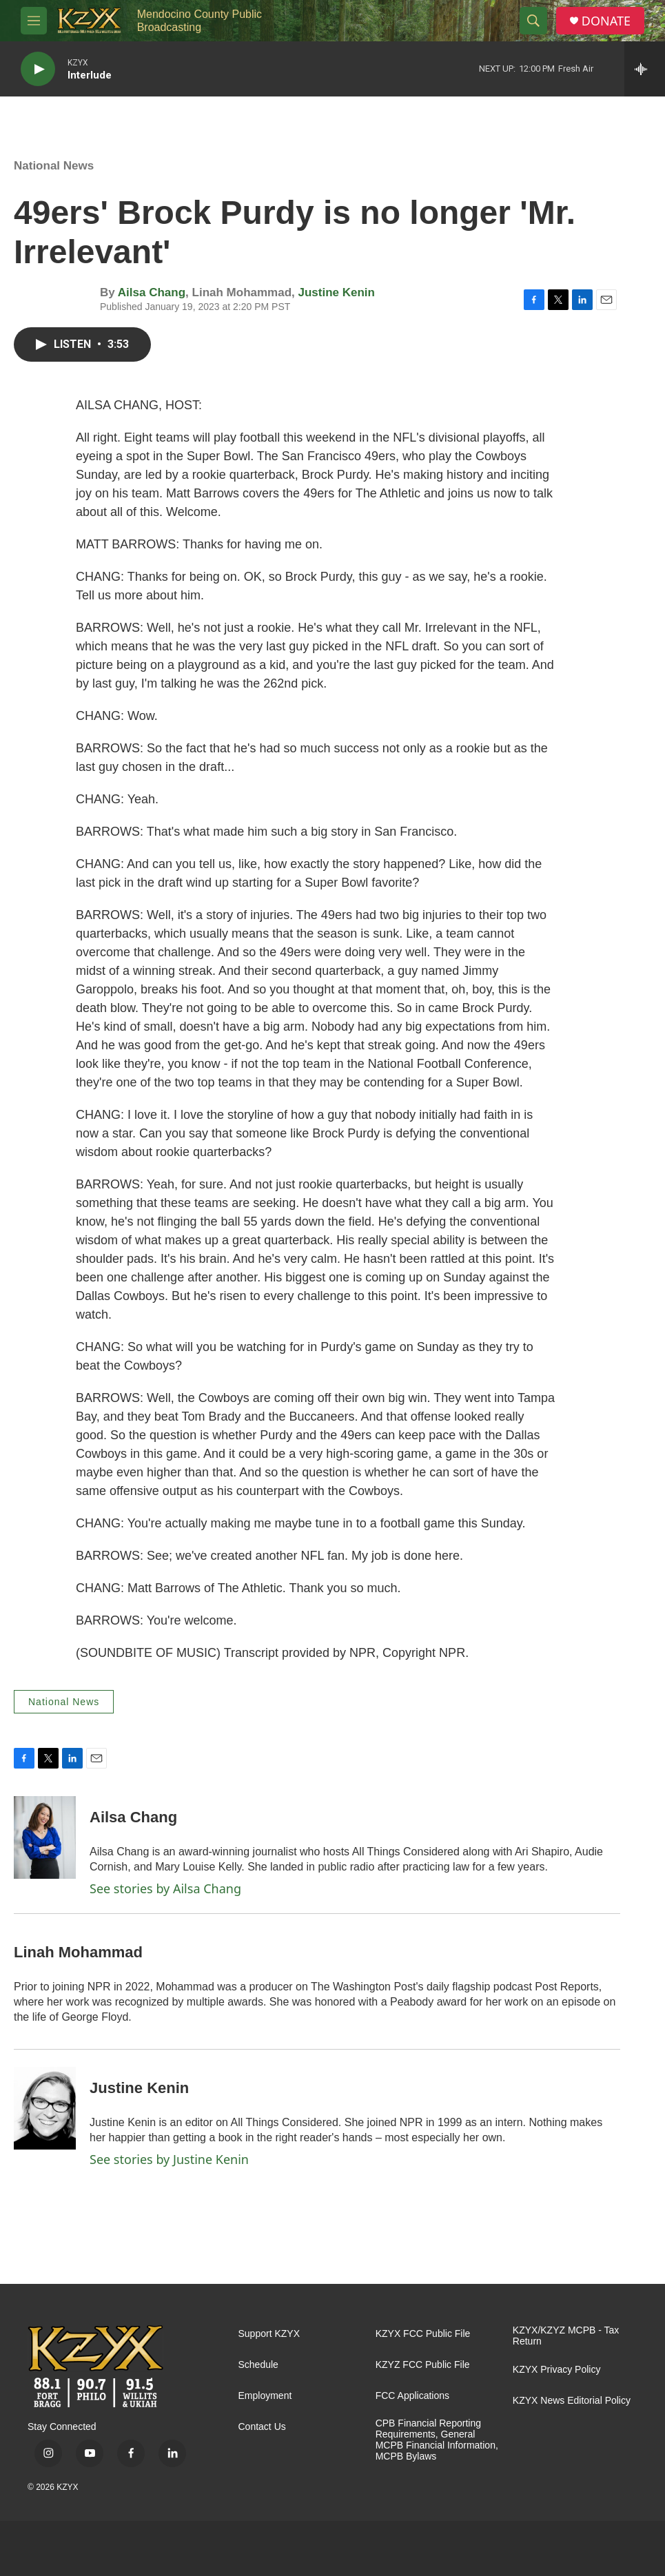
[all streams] (644, 68)
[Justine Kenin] (45, 2108)
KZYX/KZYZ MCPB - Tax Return (566, 2336)
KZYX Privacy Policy (557, 2369)
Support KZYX (269, 2334)
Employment (265, 2396)
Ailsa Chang (151, 292)
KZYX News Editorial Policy (572, 2400)
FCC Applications (412, 2396)
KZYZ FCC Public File (423, 2365)
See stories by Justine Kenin (169, 2159)
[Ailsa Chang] (45, 1837)
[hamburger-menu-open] (34, 20)
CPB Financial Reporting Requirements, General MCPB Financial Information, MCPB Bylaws (437, 2440)
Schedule (258, 2365)
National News (54, 165)
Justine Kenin (336, 292)
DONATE (606, 21)
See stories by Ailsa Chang (165, 1888)
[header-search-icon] (533, 20)
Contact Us (262, 2427)
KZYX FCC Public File (423, 2334)
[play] (38, 69)
